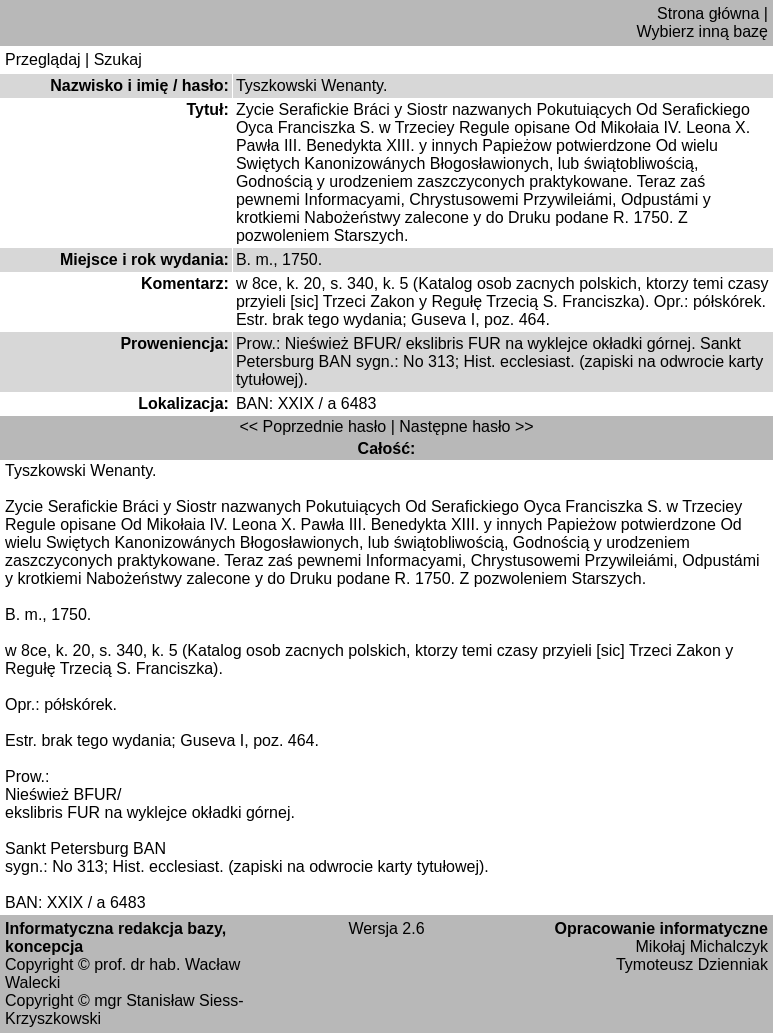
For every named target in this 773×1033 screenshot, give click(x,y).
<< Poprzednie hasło (312, 426)
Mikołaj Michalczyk (702, 946)
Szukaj (118, 59)
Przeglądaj (43, 59)
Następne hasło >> (466, 426)
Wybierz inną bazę (702, 31)
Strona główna (708, 13)
